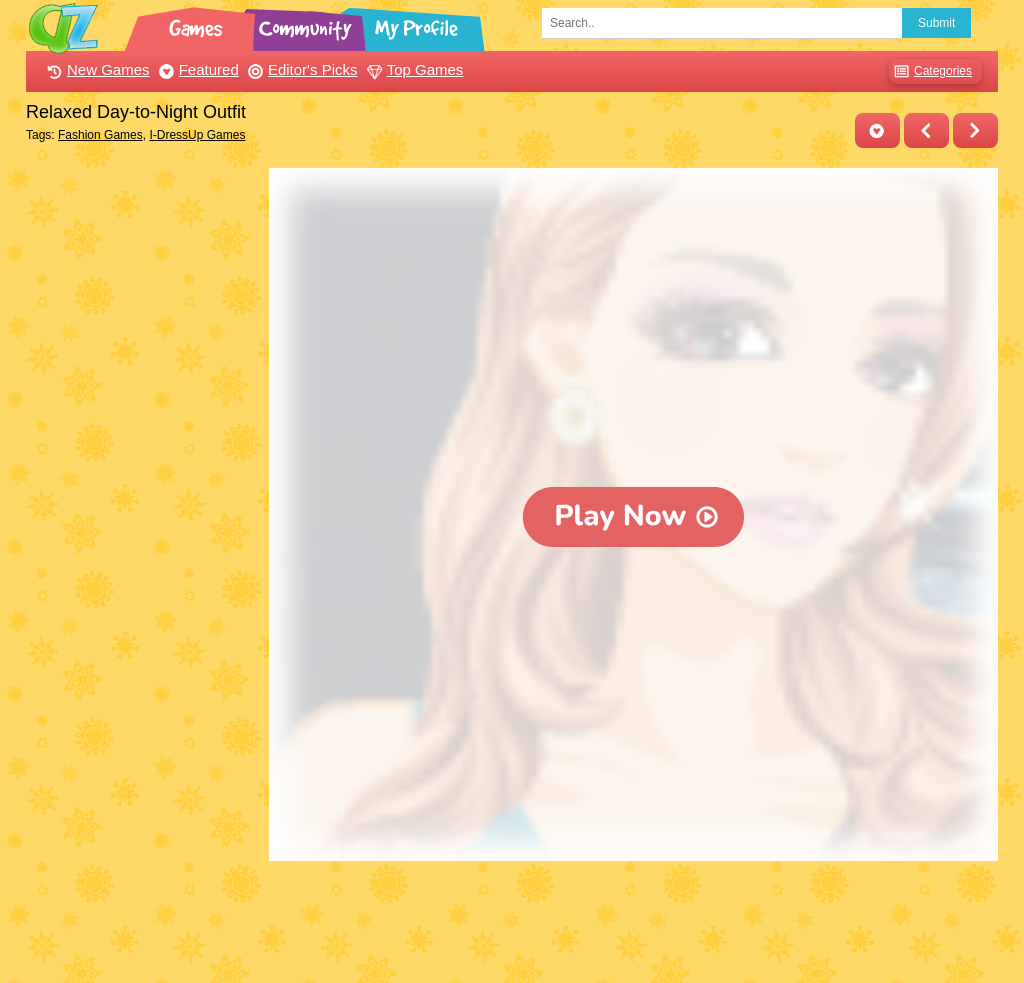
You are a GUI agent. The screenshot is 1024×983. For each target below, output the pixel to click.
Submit (936, 23)
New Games (96, 69)
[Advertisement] (142, 468)
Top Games (413, 69)
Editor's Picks (300, 69)
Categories (930, 71)
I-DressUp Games (197, 135)
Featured (196, 69)
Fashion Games (100, 135)
